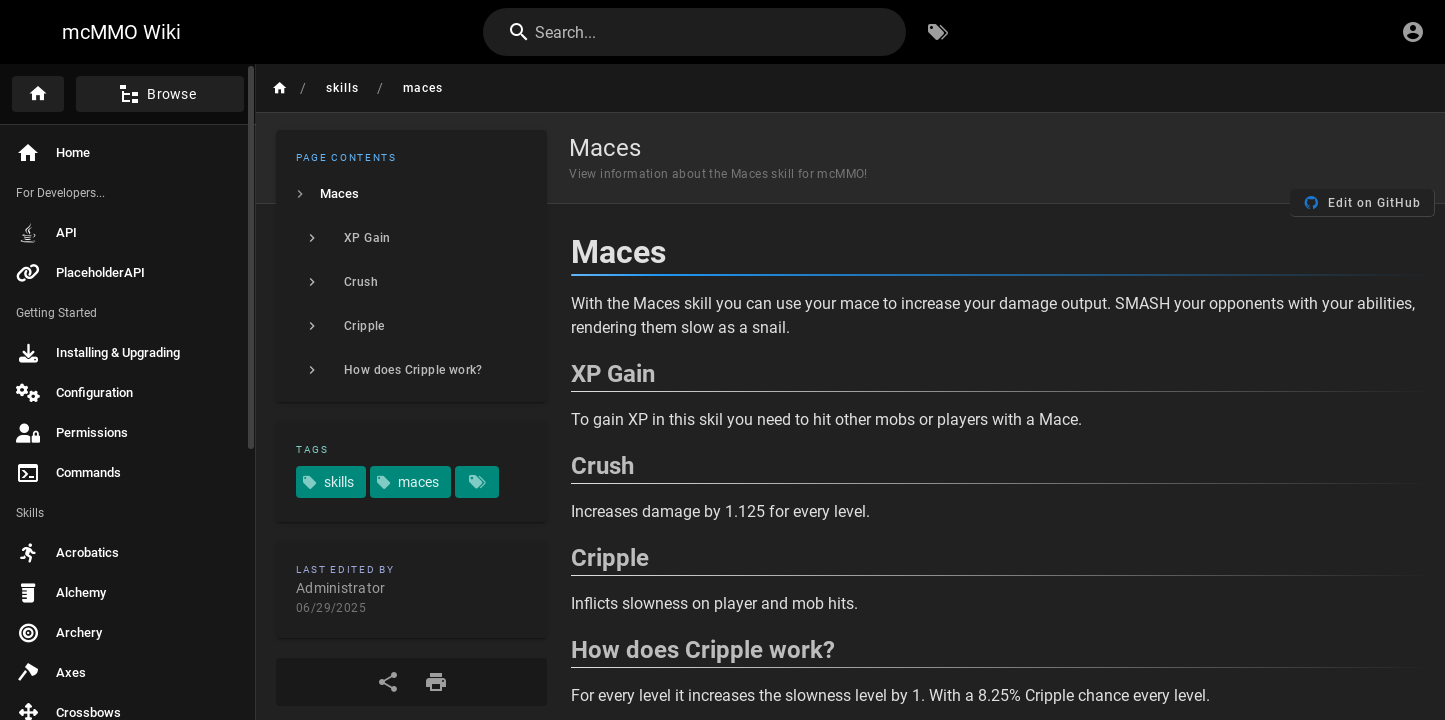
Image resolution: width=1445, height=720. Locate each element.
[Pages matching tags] (477, 482)
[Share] (388, 682)
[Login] (1413, 32)
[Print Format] (436, 682)
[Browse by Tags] (938, 32)
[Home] (38, 94)
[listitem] (411, 194)
